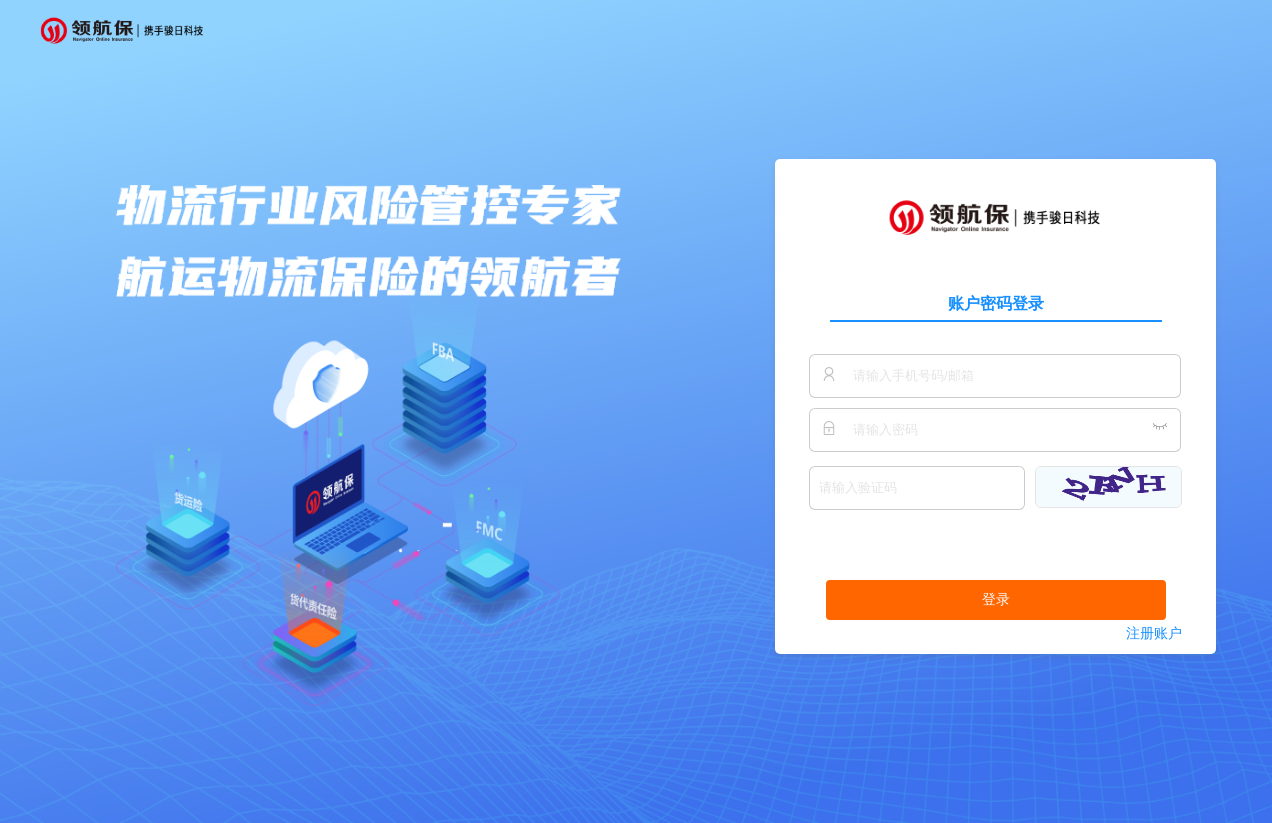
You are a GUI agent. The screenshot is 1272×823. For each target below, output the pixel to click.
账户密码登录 (996, 303)
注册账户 (1154, 633)
